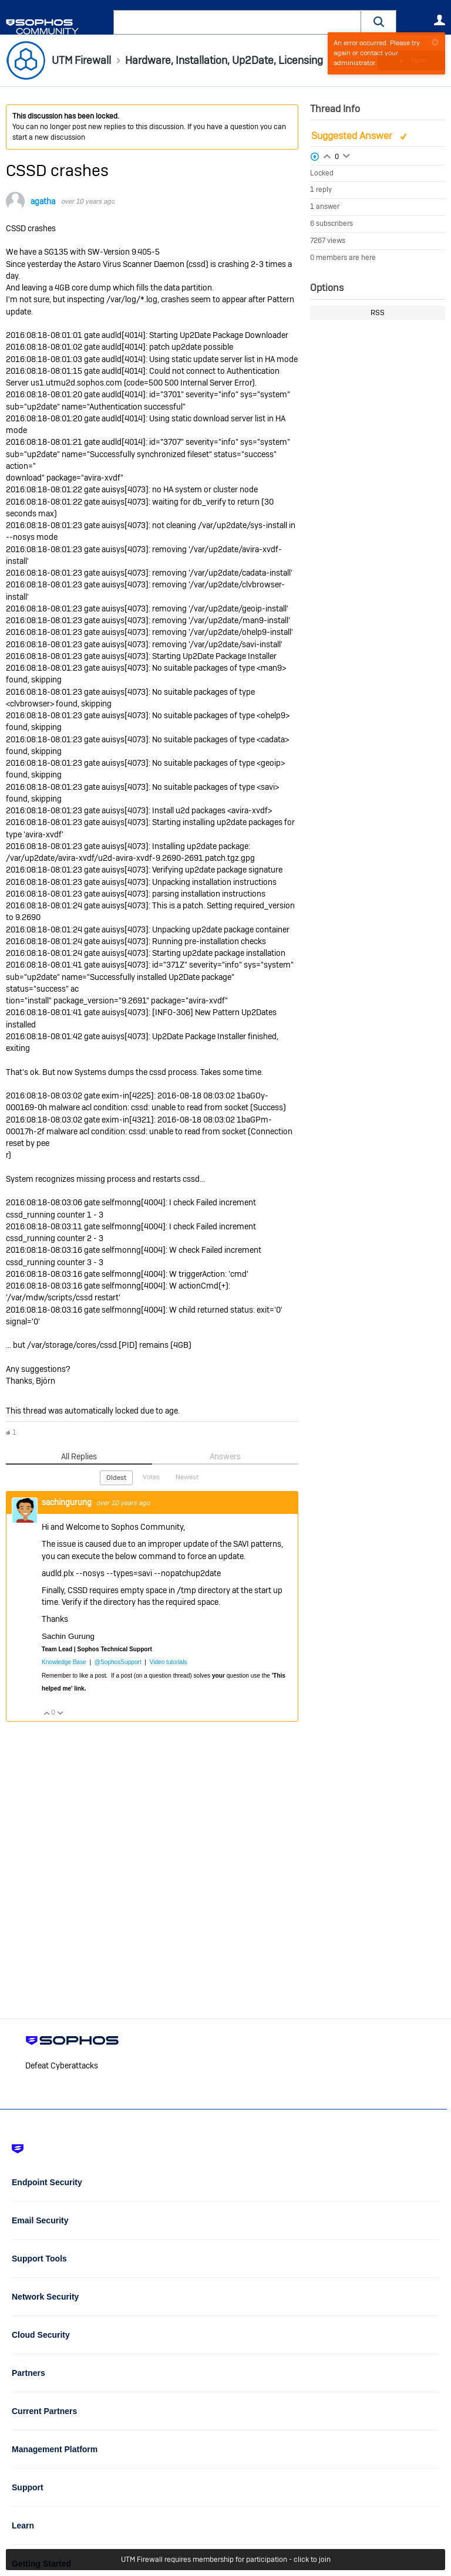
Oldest (116, 1477)
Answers (225, 1456)
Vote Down (60, 1713)
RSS (378, 312)
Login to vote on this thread (327, 155)
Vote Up (46, 1713)
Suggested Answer (353, 136)
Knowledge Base (64, 1662)
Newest (187, 1477)
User (439, 20)
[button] (378, 22)
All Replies (79, 1456)
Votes (151, 1477)
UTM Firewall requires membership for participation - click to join (226, 2559)
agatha (43, 201)
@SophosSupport (118, 1662)
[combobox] (237, 22)
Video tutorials (168, 1662)
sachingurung (67, 1502)
